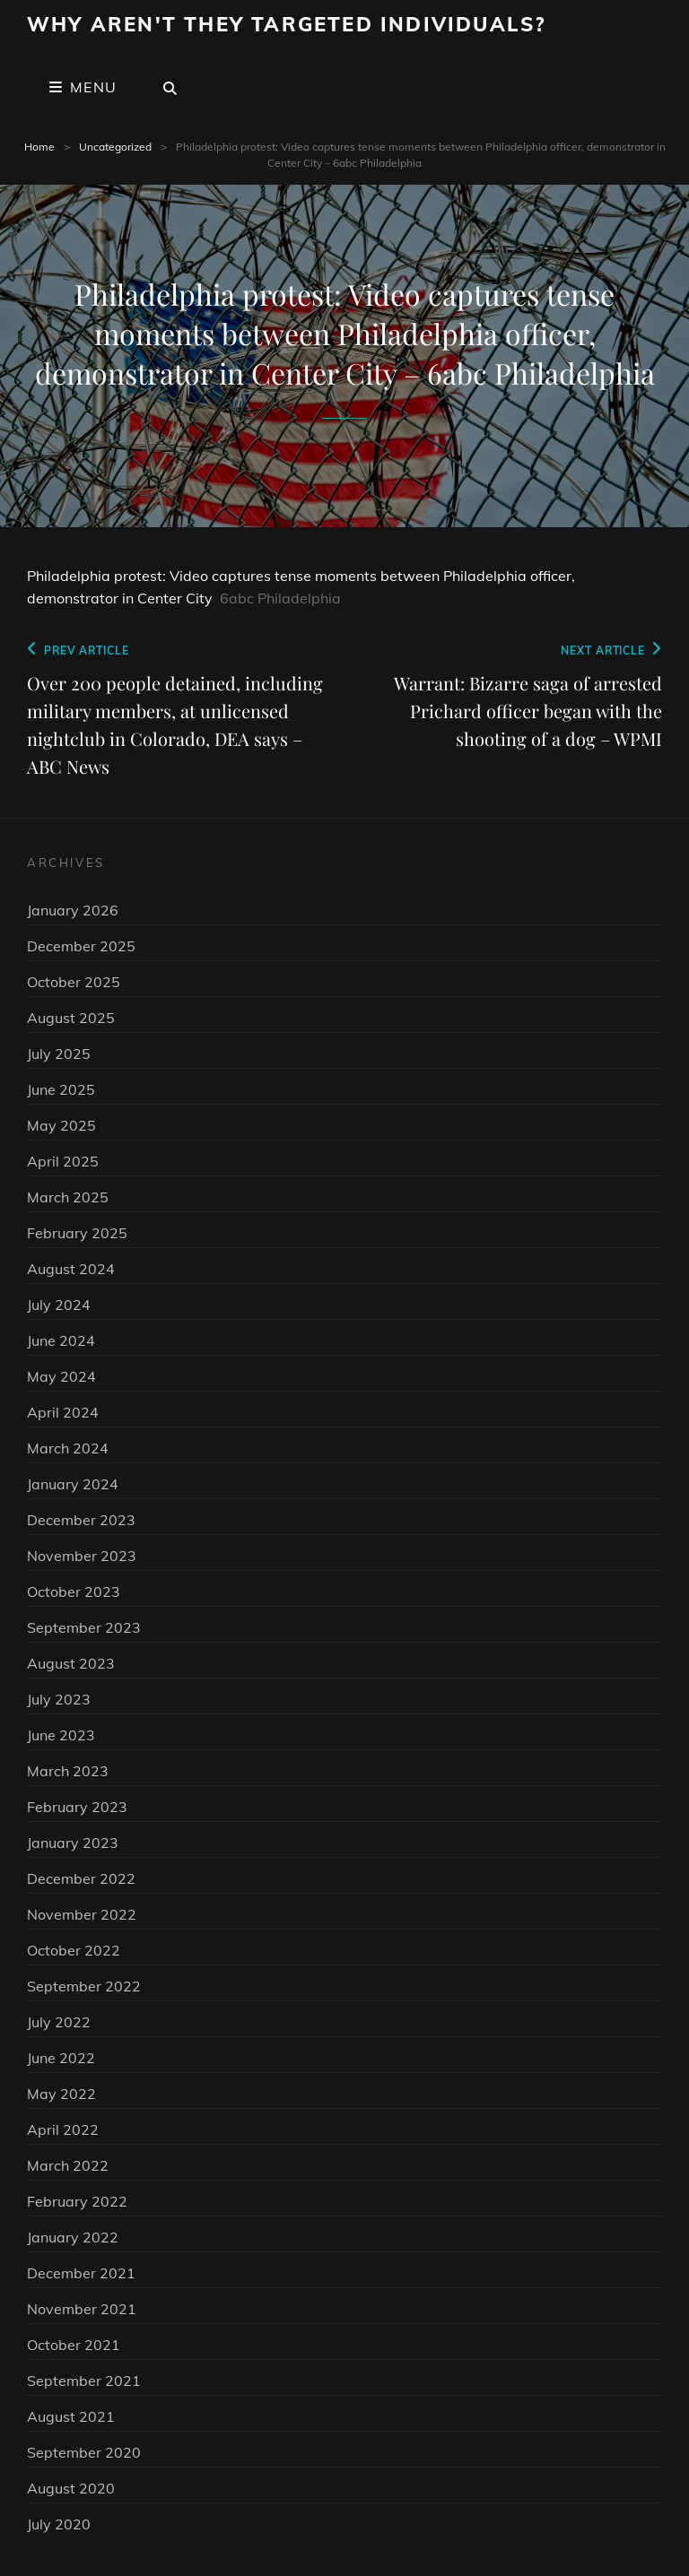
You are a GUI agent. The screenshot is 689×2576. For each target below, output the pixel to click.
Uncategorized (115, 146)
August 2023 (71, 1663)
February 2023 (77, 1807)
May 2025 (61, 1125)
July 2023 (59, 1699)
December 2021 (81, 2273)
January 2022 (72, 2237)
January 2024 (72, 1484)
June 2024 (61, 1340)
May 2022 (61, 2094)
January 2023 (72, 1843)
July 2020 (59, 2524)
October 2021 (73, 2345)
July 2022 (59, 2022)
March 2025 (68, 1197)
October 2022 (73, 1950)
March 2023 (68, 1771)
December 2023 (81, 1520)
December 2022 (81, 1878)
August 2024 (71, 1269)
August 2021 (71, 2416)
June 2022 (61, 2058)
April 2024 (63, 1412)
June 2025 (61, 1089)
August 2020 (71, 2488)
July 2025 (59, 1053)
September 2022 (84, 1986)
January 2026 (72, 910)
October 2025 (73, 982)
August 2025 (71, 1018)
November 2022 (81, 1914)
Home (39, 146)
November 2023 (81, 1556)
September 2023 (84, 1627)
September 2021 (84, 2381)
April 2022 (63, 2129)
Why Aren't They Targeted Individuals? (286, 24)
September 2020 (84, 2452)
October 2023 (73, 1591)
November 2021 (81, 2309)
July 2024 (59, 1305)
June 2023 (61, 1735)
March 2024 (68, 1448)
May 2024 (61, 1376)
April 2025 (63, 1161)
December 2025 (81, 946)
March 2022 (68, 2165)
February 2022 (77, 2201)
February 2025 (77, 1233)
